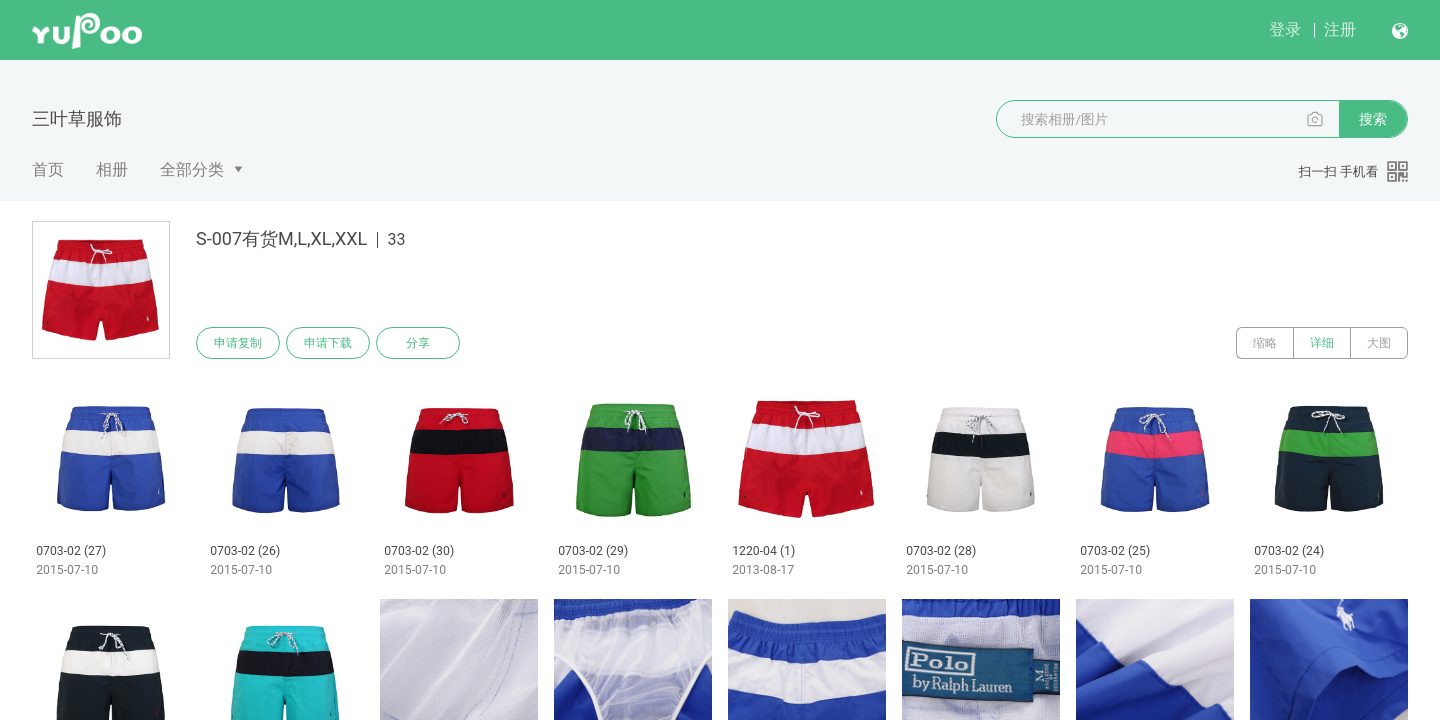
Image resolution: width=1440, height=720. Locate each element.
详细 (1322, 343)
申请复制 (238, 343)
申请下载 (328, 343)
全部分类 (192, 169)
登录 (1285, 29)
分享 (418, 343)
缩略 (1265, 343)
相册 (112, 169)
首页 (48, 169)
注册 (1340, 29)
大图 (1379, 343)
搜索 (1373, 119)
